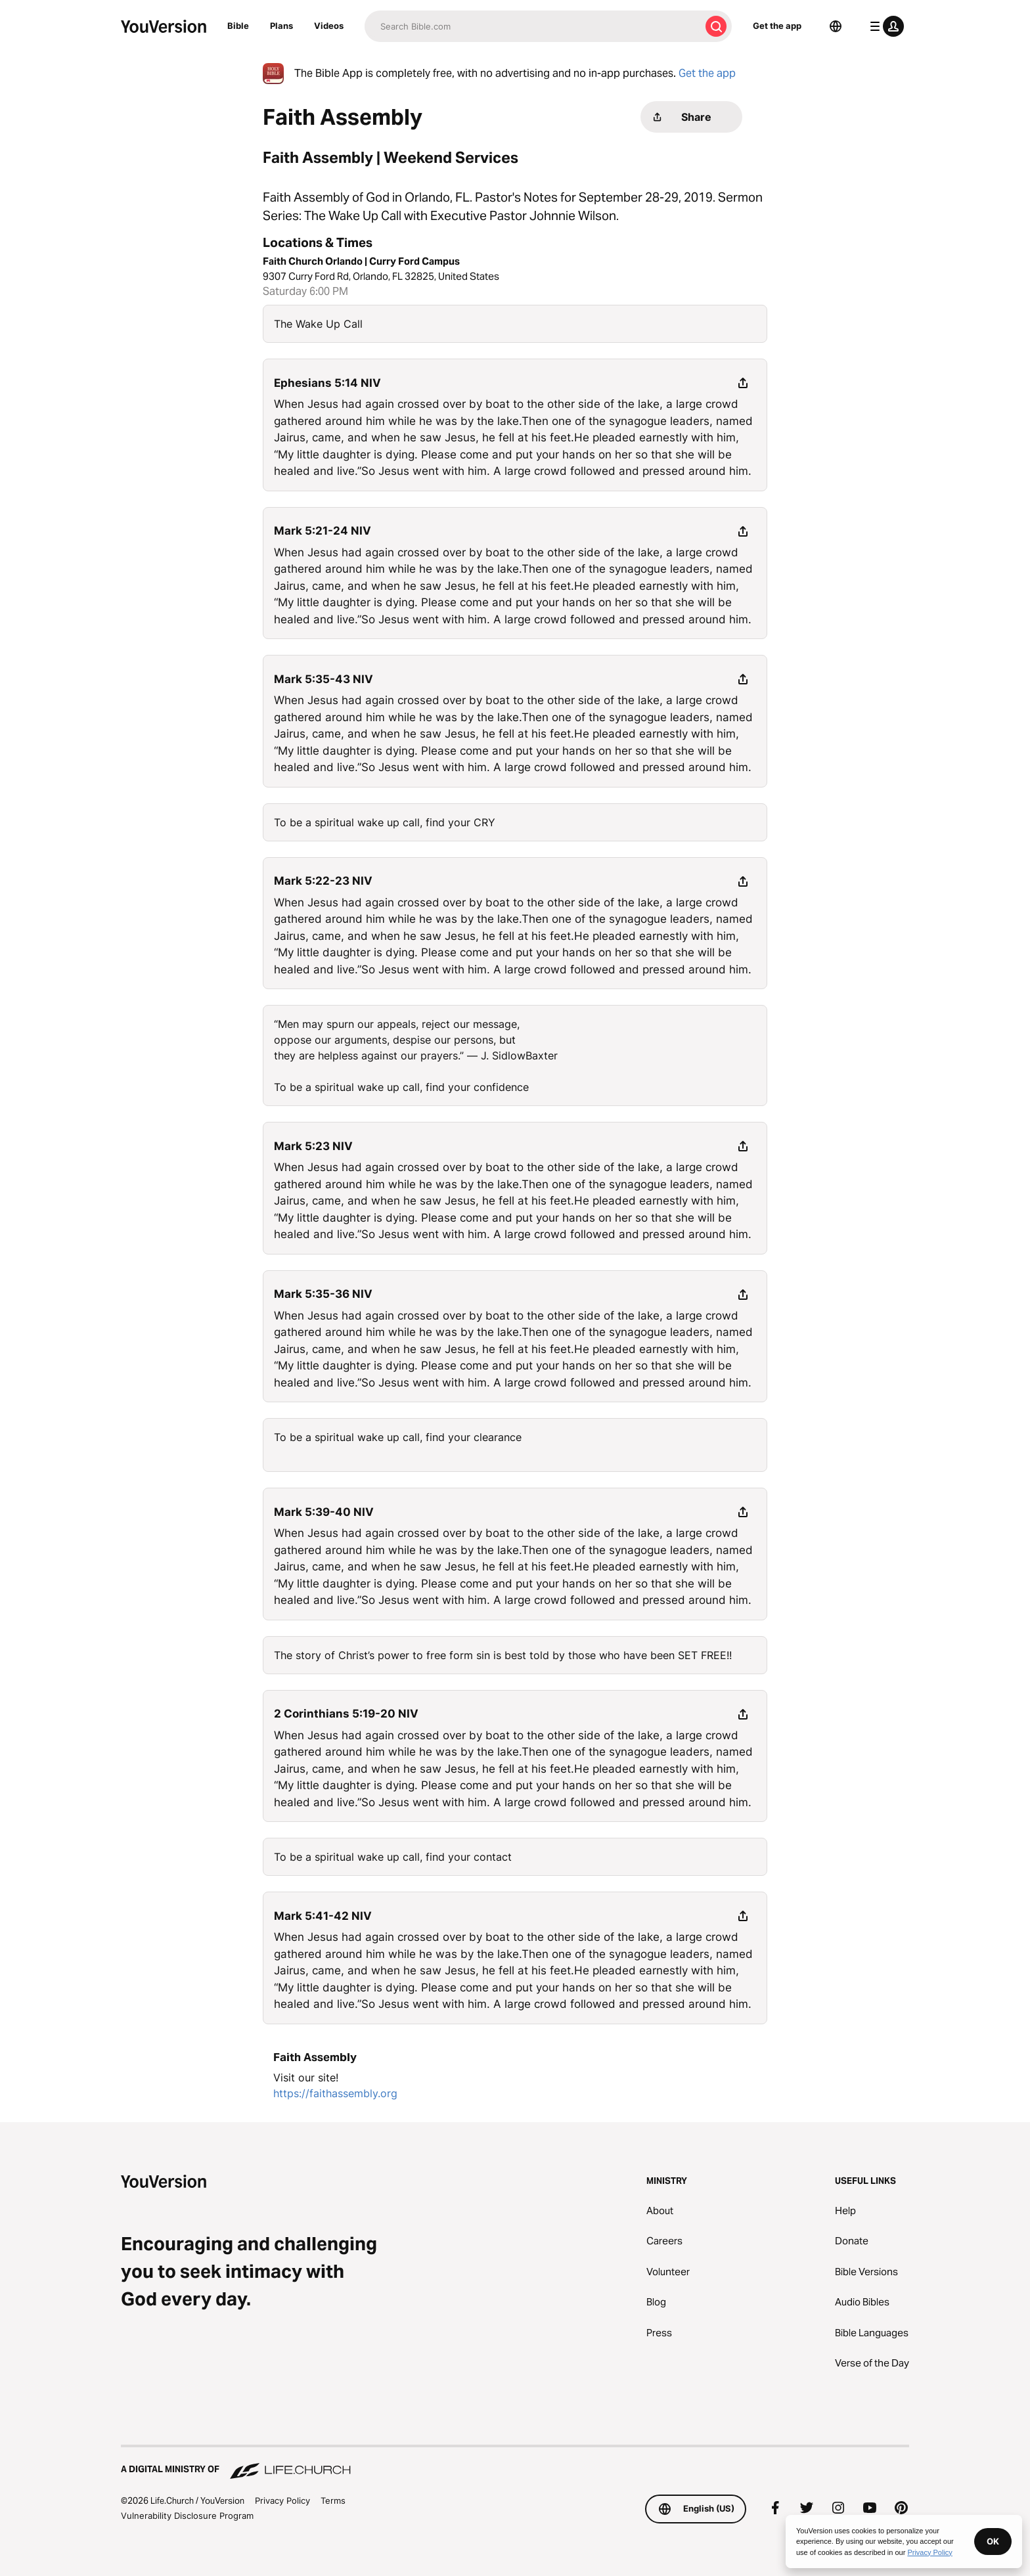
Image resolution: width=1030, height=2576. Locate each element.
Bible (238, 25)
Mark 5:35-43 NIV (323, 679)
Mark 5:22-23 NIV (323, 880)
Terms (333, 2500)
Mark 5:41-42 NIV (323, 1915)
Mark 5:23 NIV (313, 1146)
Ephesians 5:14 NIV (327, 382)
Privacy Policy (282, 2500)
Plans (281, 25)
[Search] (532, 26)
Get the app (777, 25)
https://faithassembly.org (335, 2093)
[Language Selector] (835, 26)
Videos (329, 25)
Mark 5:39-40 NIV (324, 1512)
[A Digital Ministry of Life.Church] (515, 2463)
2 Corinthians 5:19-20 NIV (346, 1713)
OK (993, 2541)
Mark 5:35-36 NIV (323, 1293)
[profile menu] (884, 26)
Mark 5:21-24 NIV (322, 530)
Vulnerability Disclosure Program (187, 2515)
